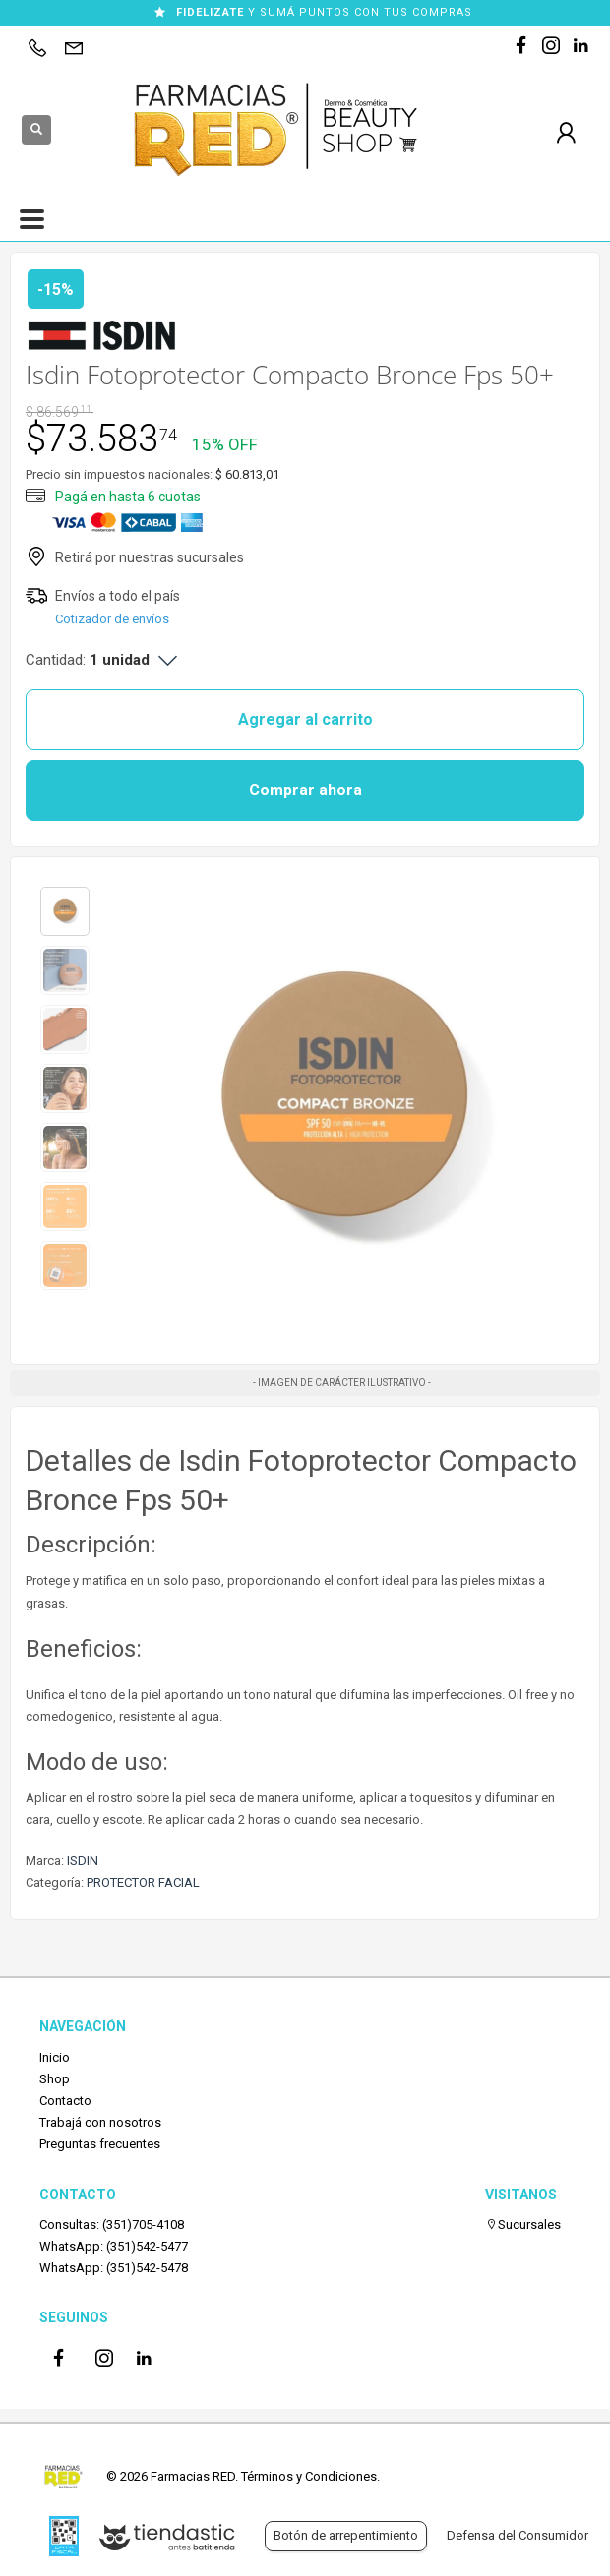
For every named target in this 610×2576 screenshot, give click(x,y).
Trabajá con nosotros (100, 2122)
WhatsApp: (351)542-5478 (113, 2267)
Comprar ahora (305, 790)
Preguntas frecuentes (99, 2144)
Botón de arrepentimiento (346, 2535)
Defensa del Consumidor (517, 2535)
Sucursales (523, 2224)
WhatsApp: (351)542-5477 (113, 2246)
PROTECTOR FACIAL (143, 1882)
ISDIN (82, 1860)
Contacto (65, 2100)
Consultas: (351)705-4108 (111, 2224)
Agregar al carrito (305, 719)
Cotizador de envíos (112, 619)
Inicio (54, 2057)
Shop (54, 2079)
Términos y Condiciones (309, 2476)
